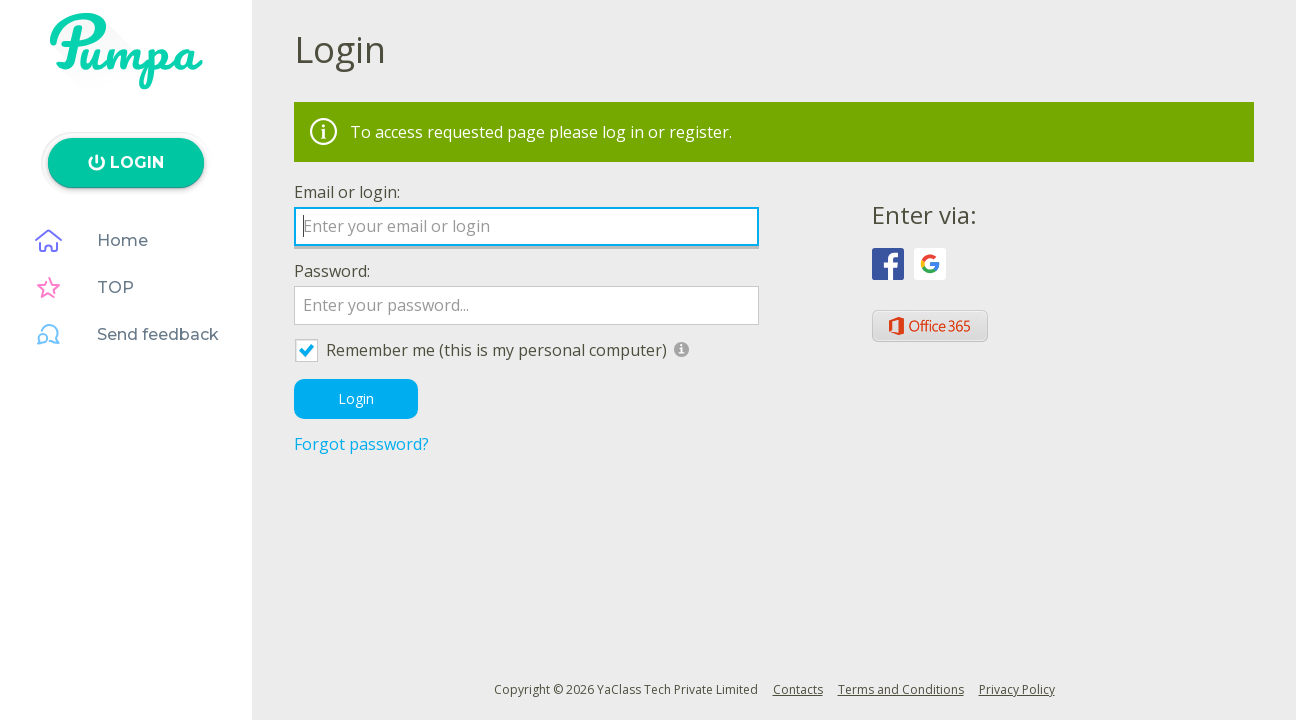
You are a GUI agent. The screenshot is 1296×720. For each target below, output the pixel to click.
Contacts (798, 689)
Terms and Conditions (901, 689)
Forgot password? (361, 444)
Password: (332, 271)
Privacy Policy (1017, 689)
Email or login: (347, 192)
